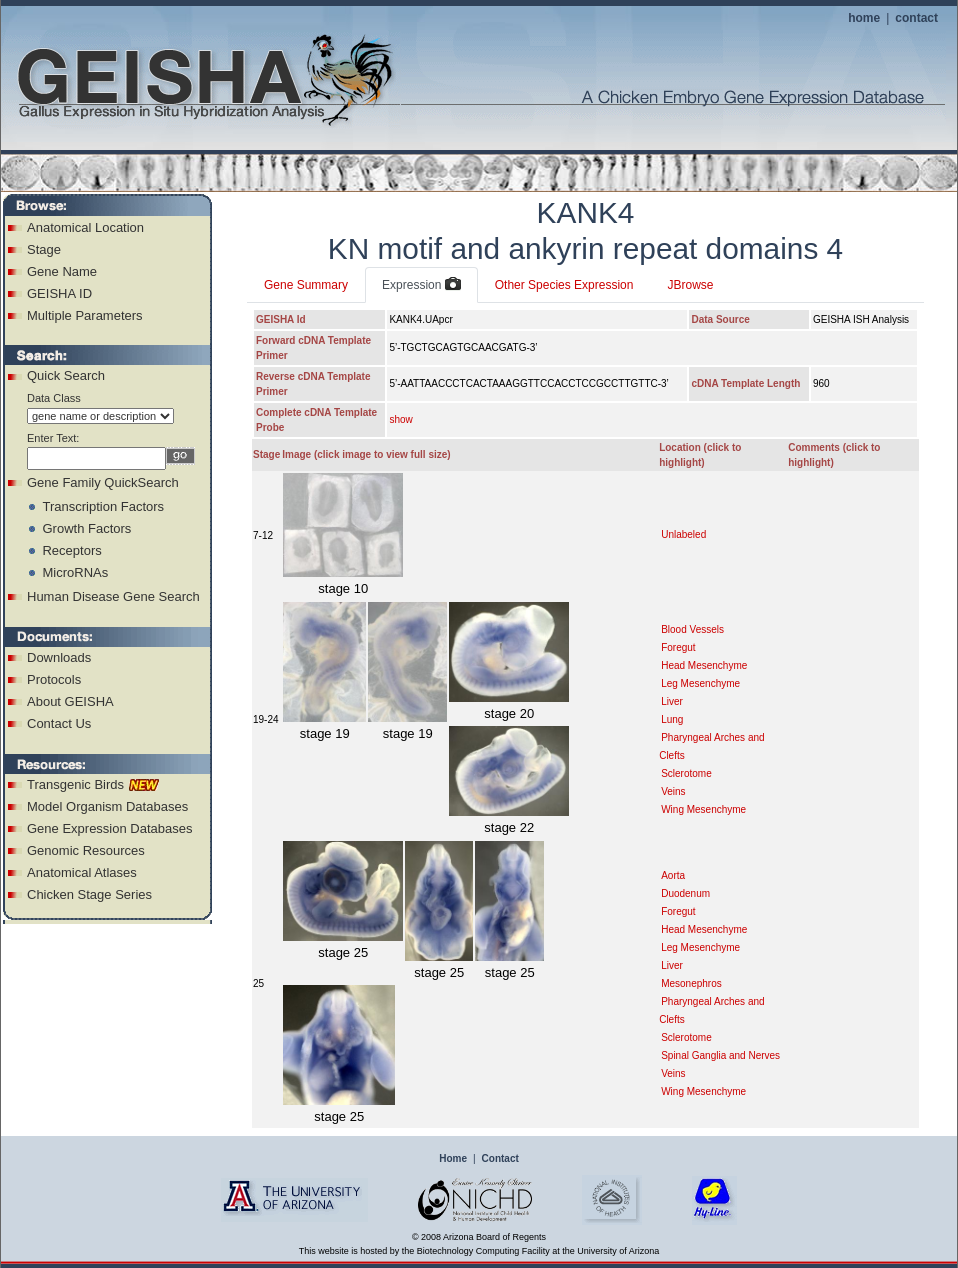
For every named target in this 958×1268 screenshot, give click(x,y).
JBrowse (690, 285)
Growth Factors (86, 528)
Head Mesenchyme (704, 665)
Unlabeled (683, 534)
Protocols (54, 679)
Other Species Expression (564, 285)
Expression (421, 285)
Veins (673, 791)
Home (453, 1158)
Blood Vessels (692, 629)
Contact (500, 1158)
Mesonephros (691, 983)
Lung (672, 719)
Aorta (673, 875)
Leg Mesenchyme (700, 683)
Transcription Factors (103, 506)
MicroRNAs (75, 572)
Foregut (678, 647)
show (400, 419)
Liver (672, 701)
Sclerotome (686, 773)
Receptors (71, 550)
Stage (44, 249)
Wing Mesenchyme (703, 809)
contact (916, 18)
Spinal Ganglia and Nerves (720, 1055)
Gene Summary (306, 285)
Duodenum (685, 893)
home (864, 18)
